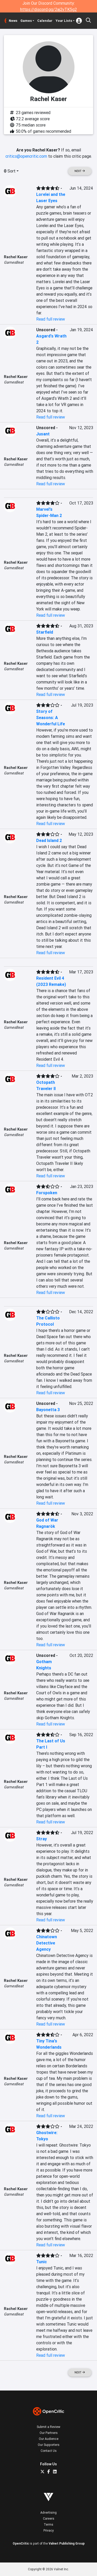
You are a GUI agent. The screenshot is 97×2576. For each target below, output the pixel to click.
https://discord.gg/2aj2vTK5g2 (48, 9)
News (13, 20)
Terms (48, 2524)
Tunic (41, 2261)
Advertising (48, 2512)
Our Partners (49, 2433)
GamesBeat (14, 262)
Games (26, 20)
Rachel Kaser (16, 257)
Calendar (45, 20)
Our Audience (48, 2439)
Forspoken (46, 1192)
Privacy (48, 2530)
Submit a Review (48, 2427)
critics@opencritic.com (26, 156)
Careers (48, 2518)
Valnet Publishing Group (67, 2543)
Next (79, 171)
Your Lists (64, 20)
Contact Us (49, 2451)
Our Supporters (48, 2445)
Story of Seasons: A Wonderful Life (50, 717)
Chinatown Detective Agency (46, 1943)
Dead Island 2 (49, 840)
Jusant (43, 433)
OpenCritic (21, 2543)
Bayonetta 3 (48, 1409)
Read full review (50, 319)
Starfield (44, 632)
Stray (41, 1838)
